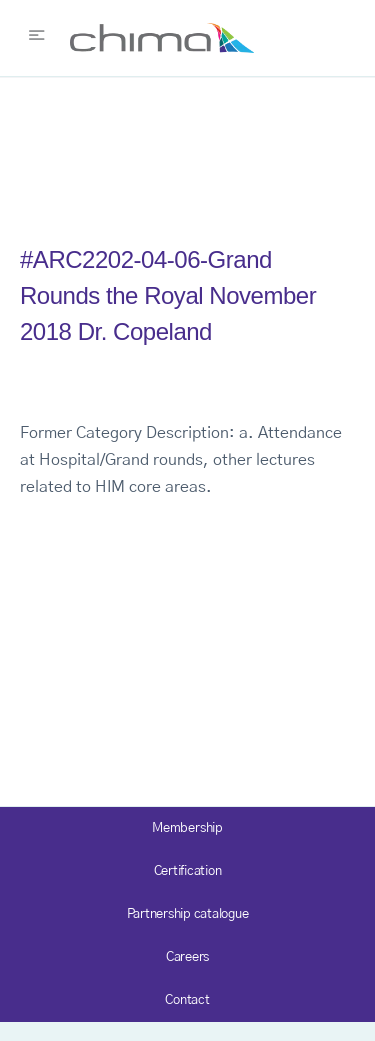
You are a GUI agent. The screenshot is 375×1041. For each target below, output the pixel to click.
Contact (187, 1000)
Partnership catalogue (188, 914)
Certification (188, 871)
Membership (187, 828)
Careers (187, 957)
